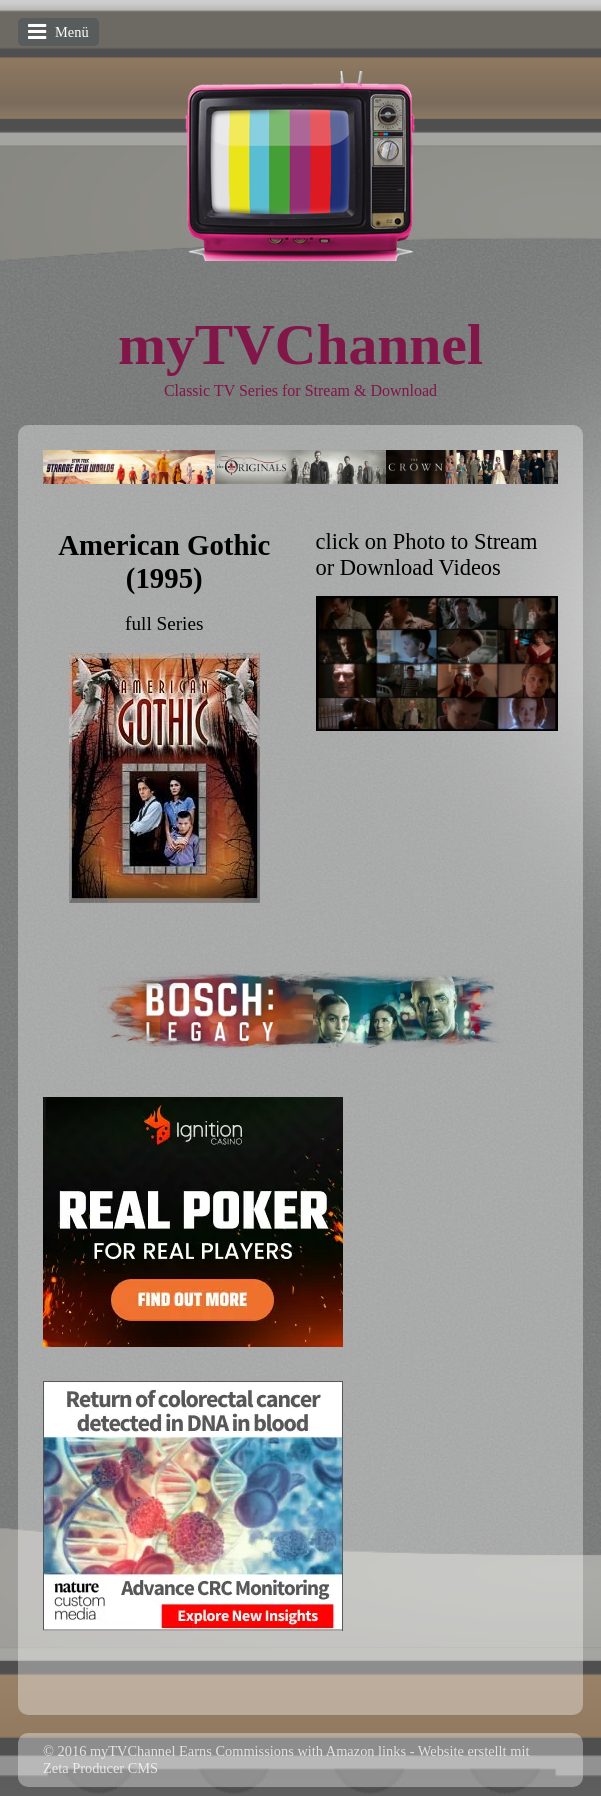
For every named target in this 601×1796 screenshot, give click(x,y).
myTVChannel (300, 344)
